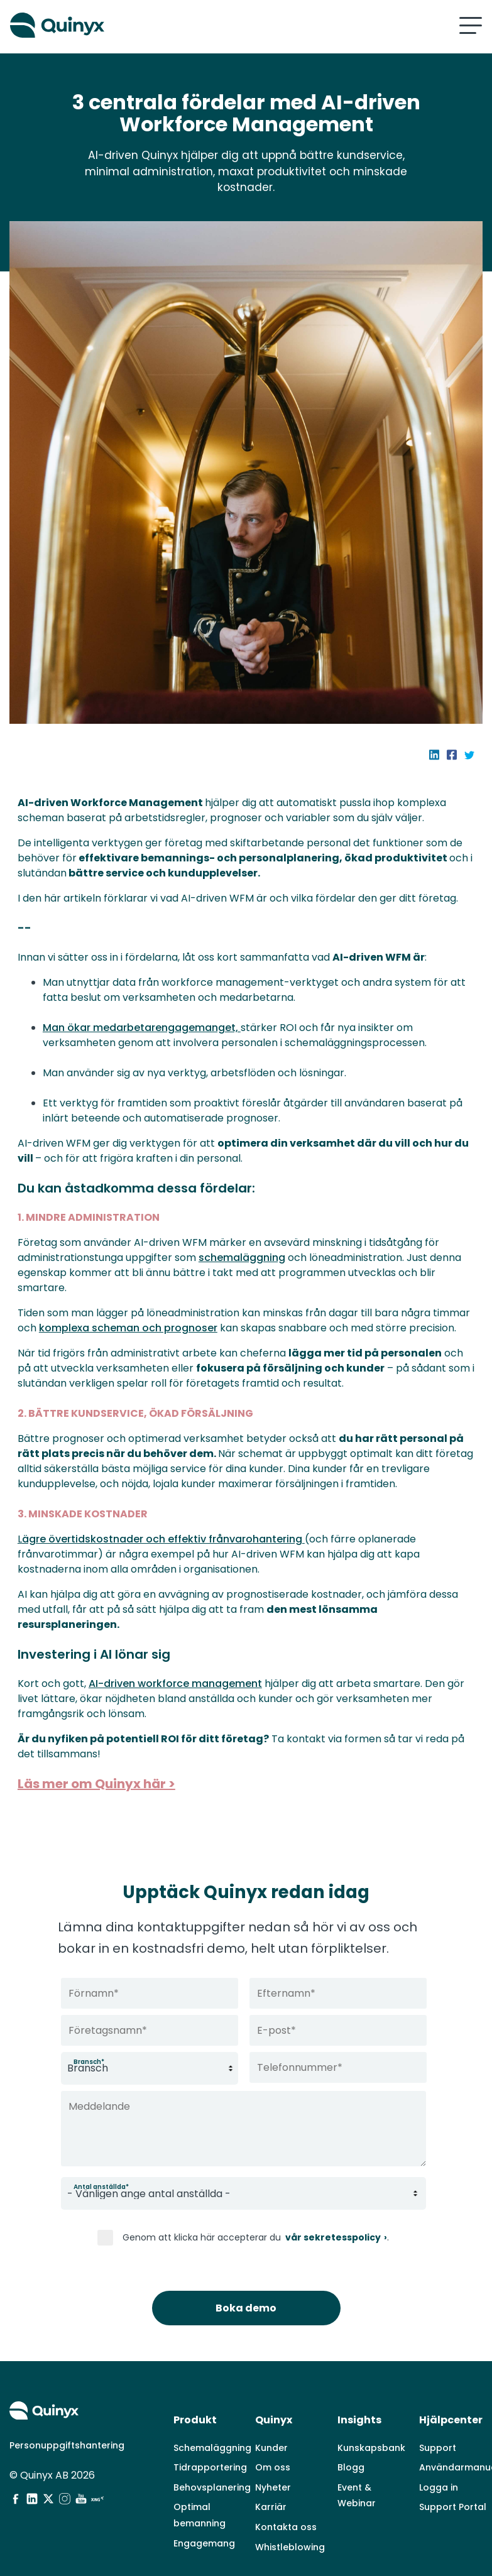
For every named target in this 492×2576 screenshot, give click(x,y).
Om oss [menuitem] (272, 2443)
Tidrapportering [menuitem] (210, 2443)
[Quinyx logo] (123, 25)
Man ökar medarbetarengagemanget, (147, 1027)
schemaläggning (247, 1257)
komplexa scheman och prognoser (173, 1328)
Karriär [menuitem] (271, 2482)
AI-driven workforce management (181, 1698)
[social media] (15, 2474)
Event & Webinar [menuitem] (356, 2471)
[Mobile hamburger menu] (470, 25)
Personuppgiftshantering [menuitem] (66, 2421)
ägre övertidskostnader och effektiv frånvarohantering (168, 1554)
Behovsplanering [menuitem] (212, 2463)
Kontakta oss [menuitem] (286, 2502)
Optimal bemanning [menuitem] (199, 2490)
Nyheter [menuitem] (273, 2463)
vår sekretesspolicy (332, 2238)
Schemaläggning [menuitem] (212, 2422)
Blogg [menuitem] (350, 2443)
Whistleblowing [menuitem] (290, 2522)
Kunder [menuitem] (271, 2422)
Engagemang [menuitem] (204, 2518)
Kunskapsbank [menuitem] (371, 2422)
